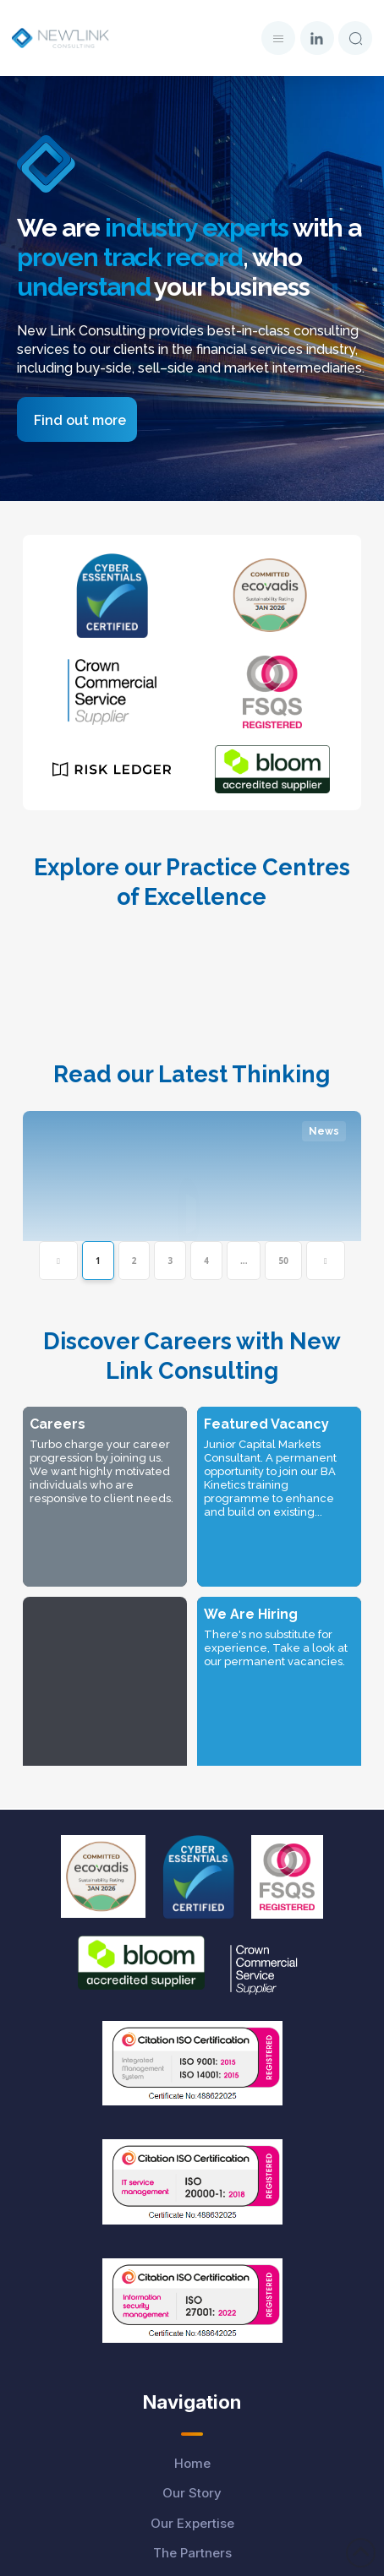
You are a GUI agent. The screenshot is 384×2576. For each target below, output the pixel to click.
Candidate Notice (192, 2454)
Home (192, 2100)
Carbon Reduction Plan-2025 (192, 2544)
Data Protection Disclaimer (192, 2394)
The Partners (192, 2189)
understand (84, 287)
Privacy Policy (192, 2424)
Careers (192, 2220)
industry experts (196, 227)
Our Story (192, 2129)
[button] (278, 38)
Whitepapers (192, 2280)
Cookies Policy (192, 2484)
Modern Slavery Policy (192, 2514)
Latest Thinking (192, 2249)
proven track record (130, 257)
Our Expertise (192, 2160)
